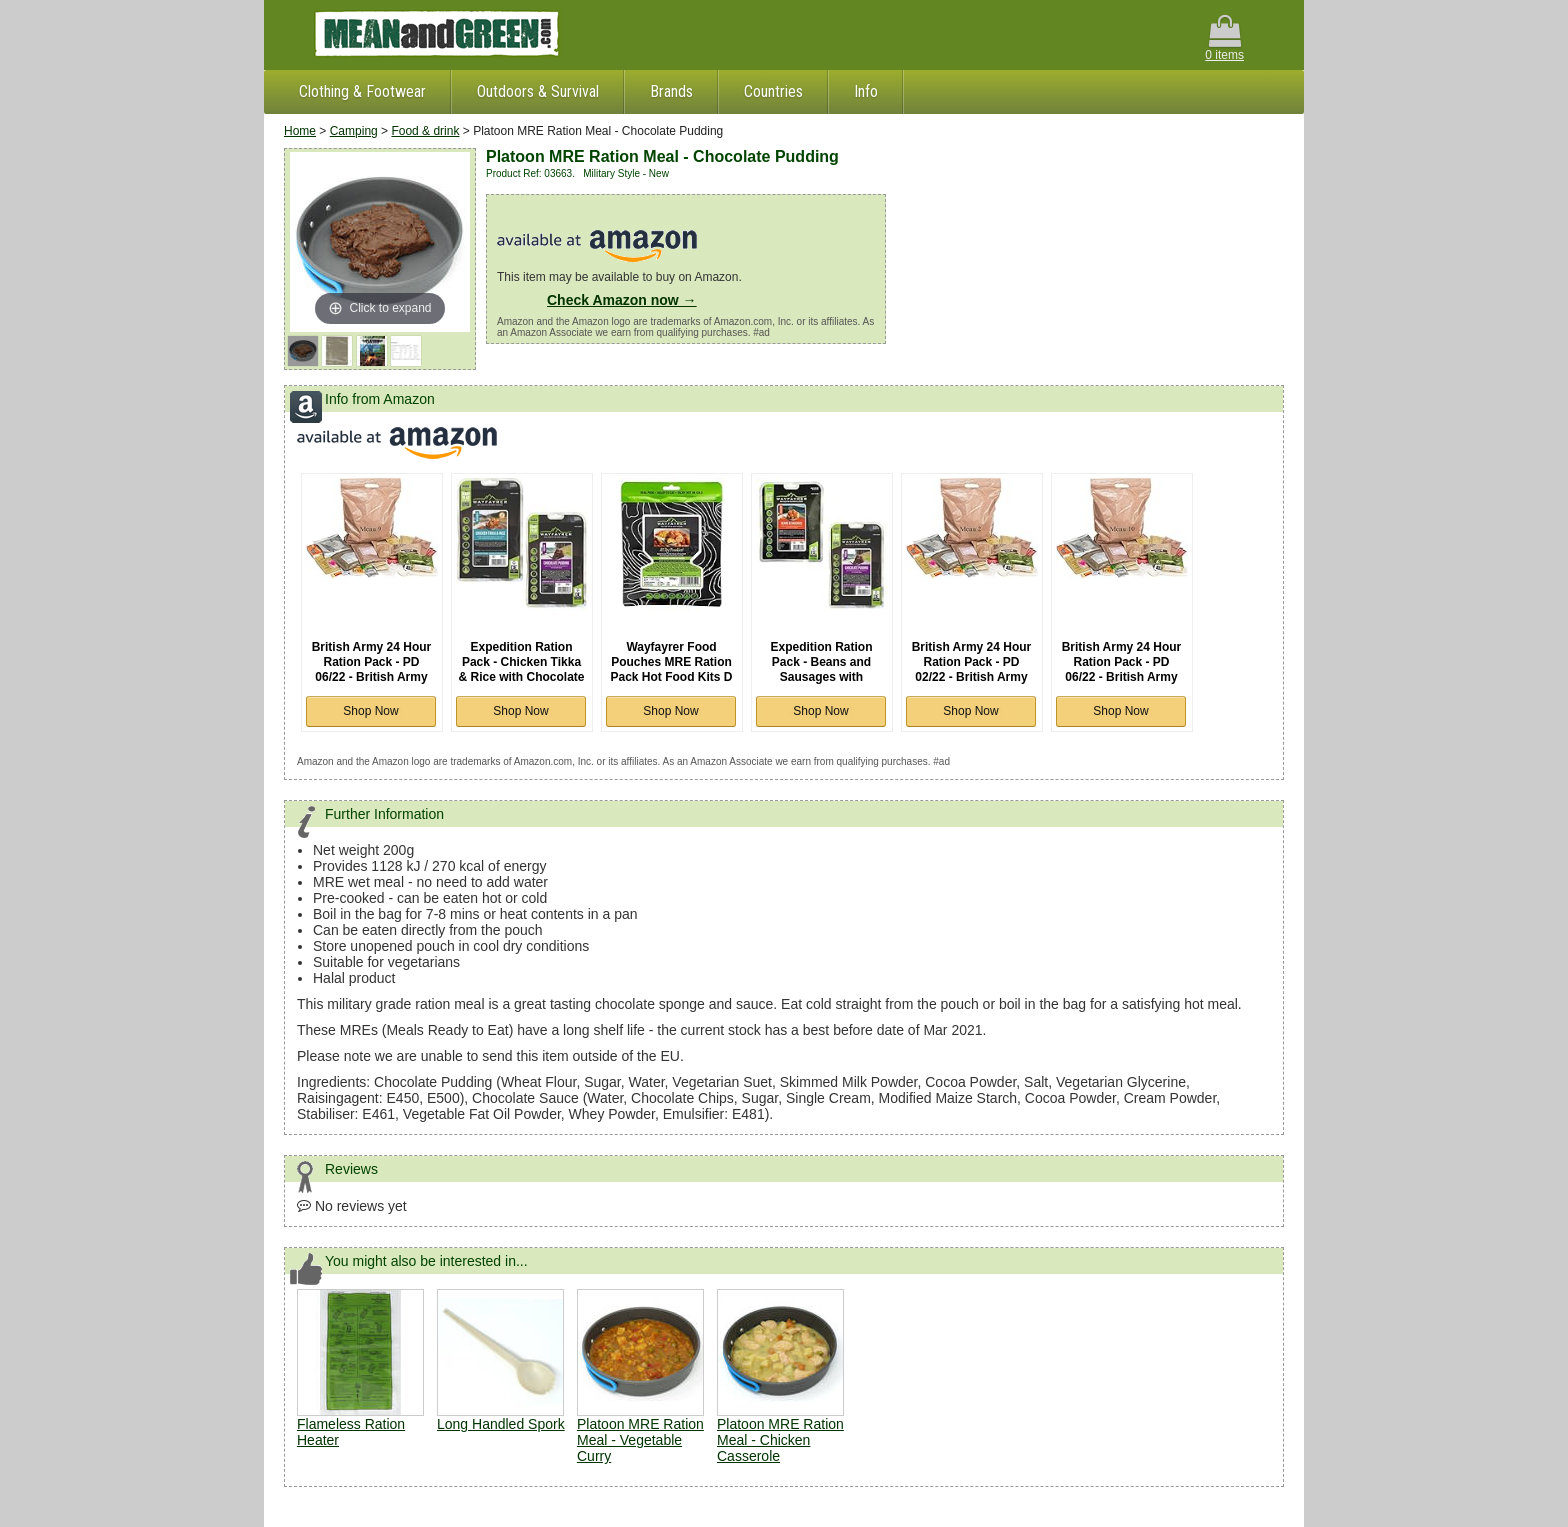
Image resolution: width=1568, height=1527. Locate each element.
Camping (354, 131)
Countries (773, 91)
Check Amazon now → (622, 300)
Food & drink (425, 131)
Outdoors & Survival (538, 91)
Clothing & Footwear (362, 91)
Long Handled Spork (501, 1424)
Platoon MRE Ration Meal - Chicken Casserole (780, 1440)
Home (300, 131)
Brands (671, 91)
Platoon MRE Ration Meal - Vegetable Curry (640, 1440)
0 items (1224, 38)
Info (866, 91)
